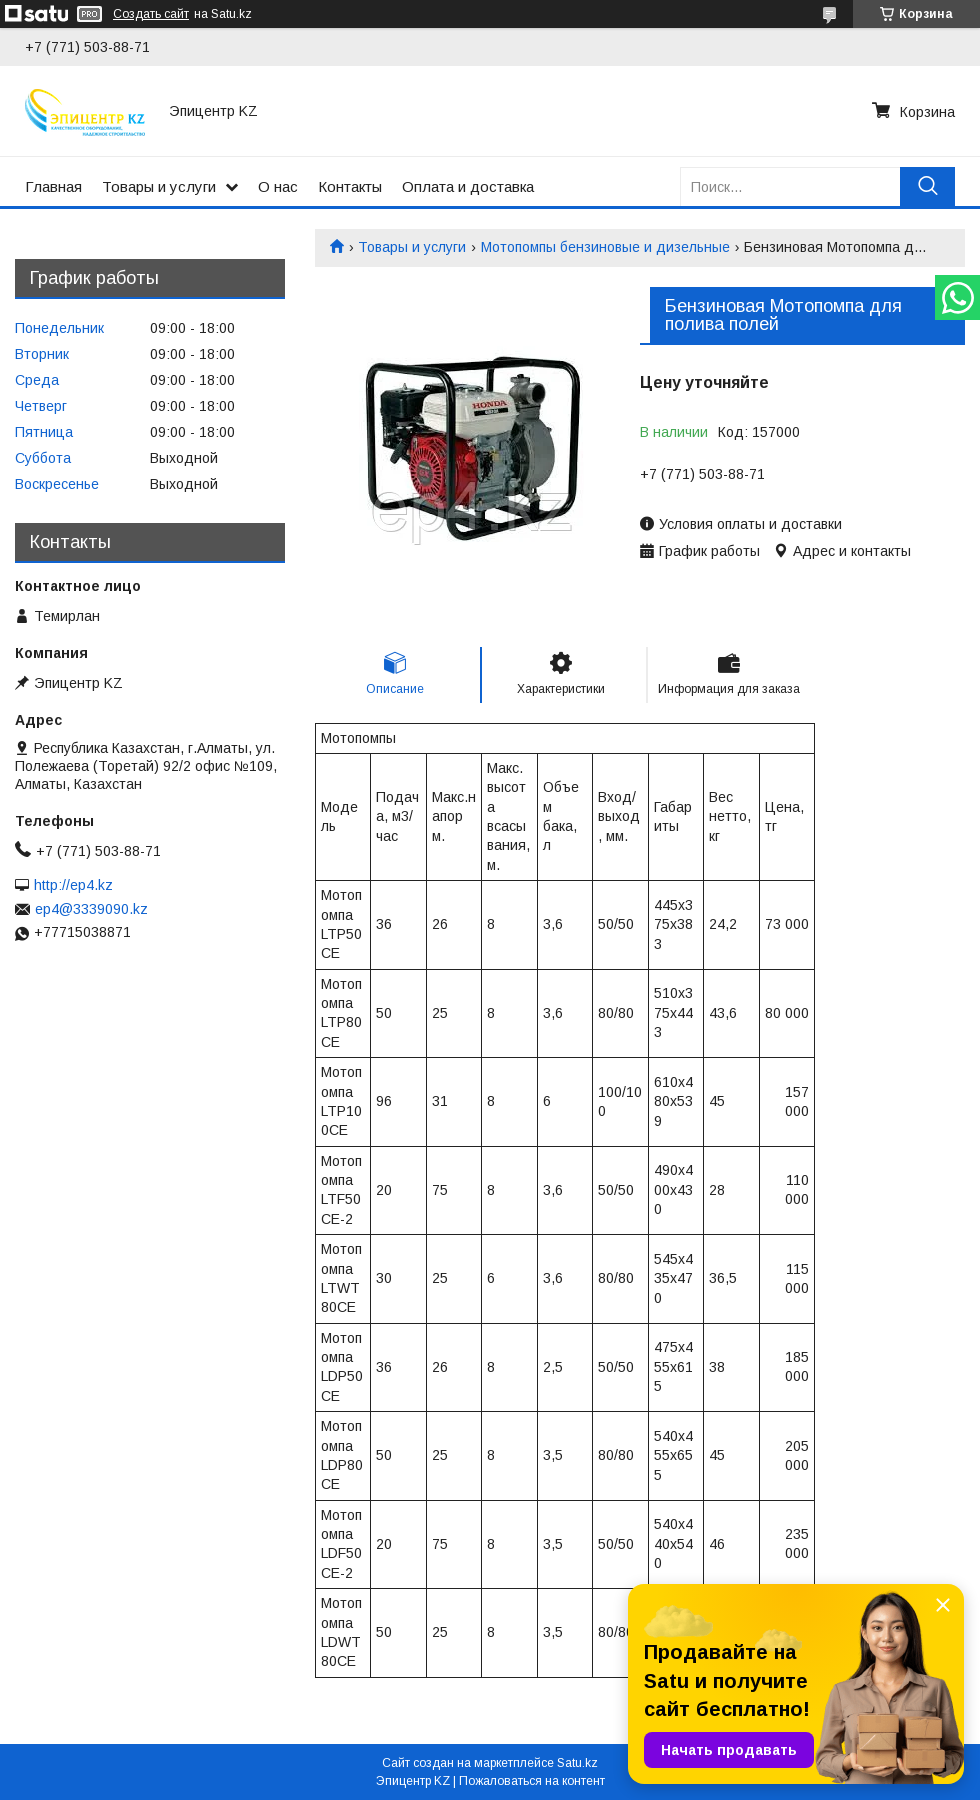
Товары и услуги (159, 186)
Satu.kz (577, 1763)
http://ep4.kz (73, 885)
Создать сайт (151, 14)
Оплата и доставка (468, 186)
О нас (278, 186)
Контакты (350, 186)
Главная (53, 186)
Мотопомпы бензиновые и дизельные (605, 247)
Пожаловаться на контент (532, 1781)
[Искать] (927, 186)
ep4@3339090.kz (91, 909)
